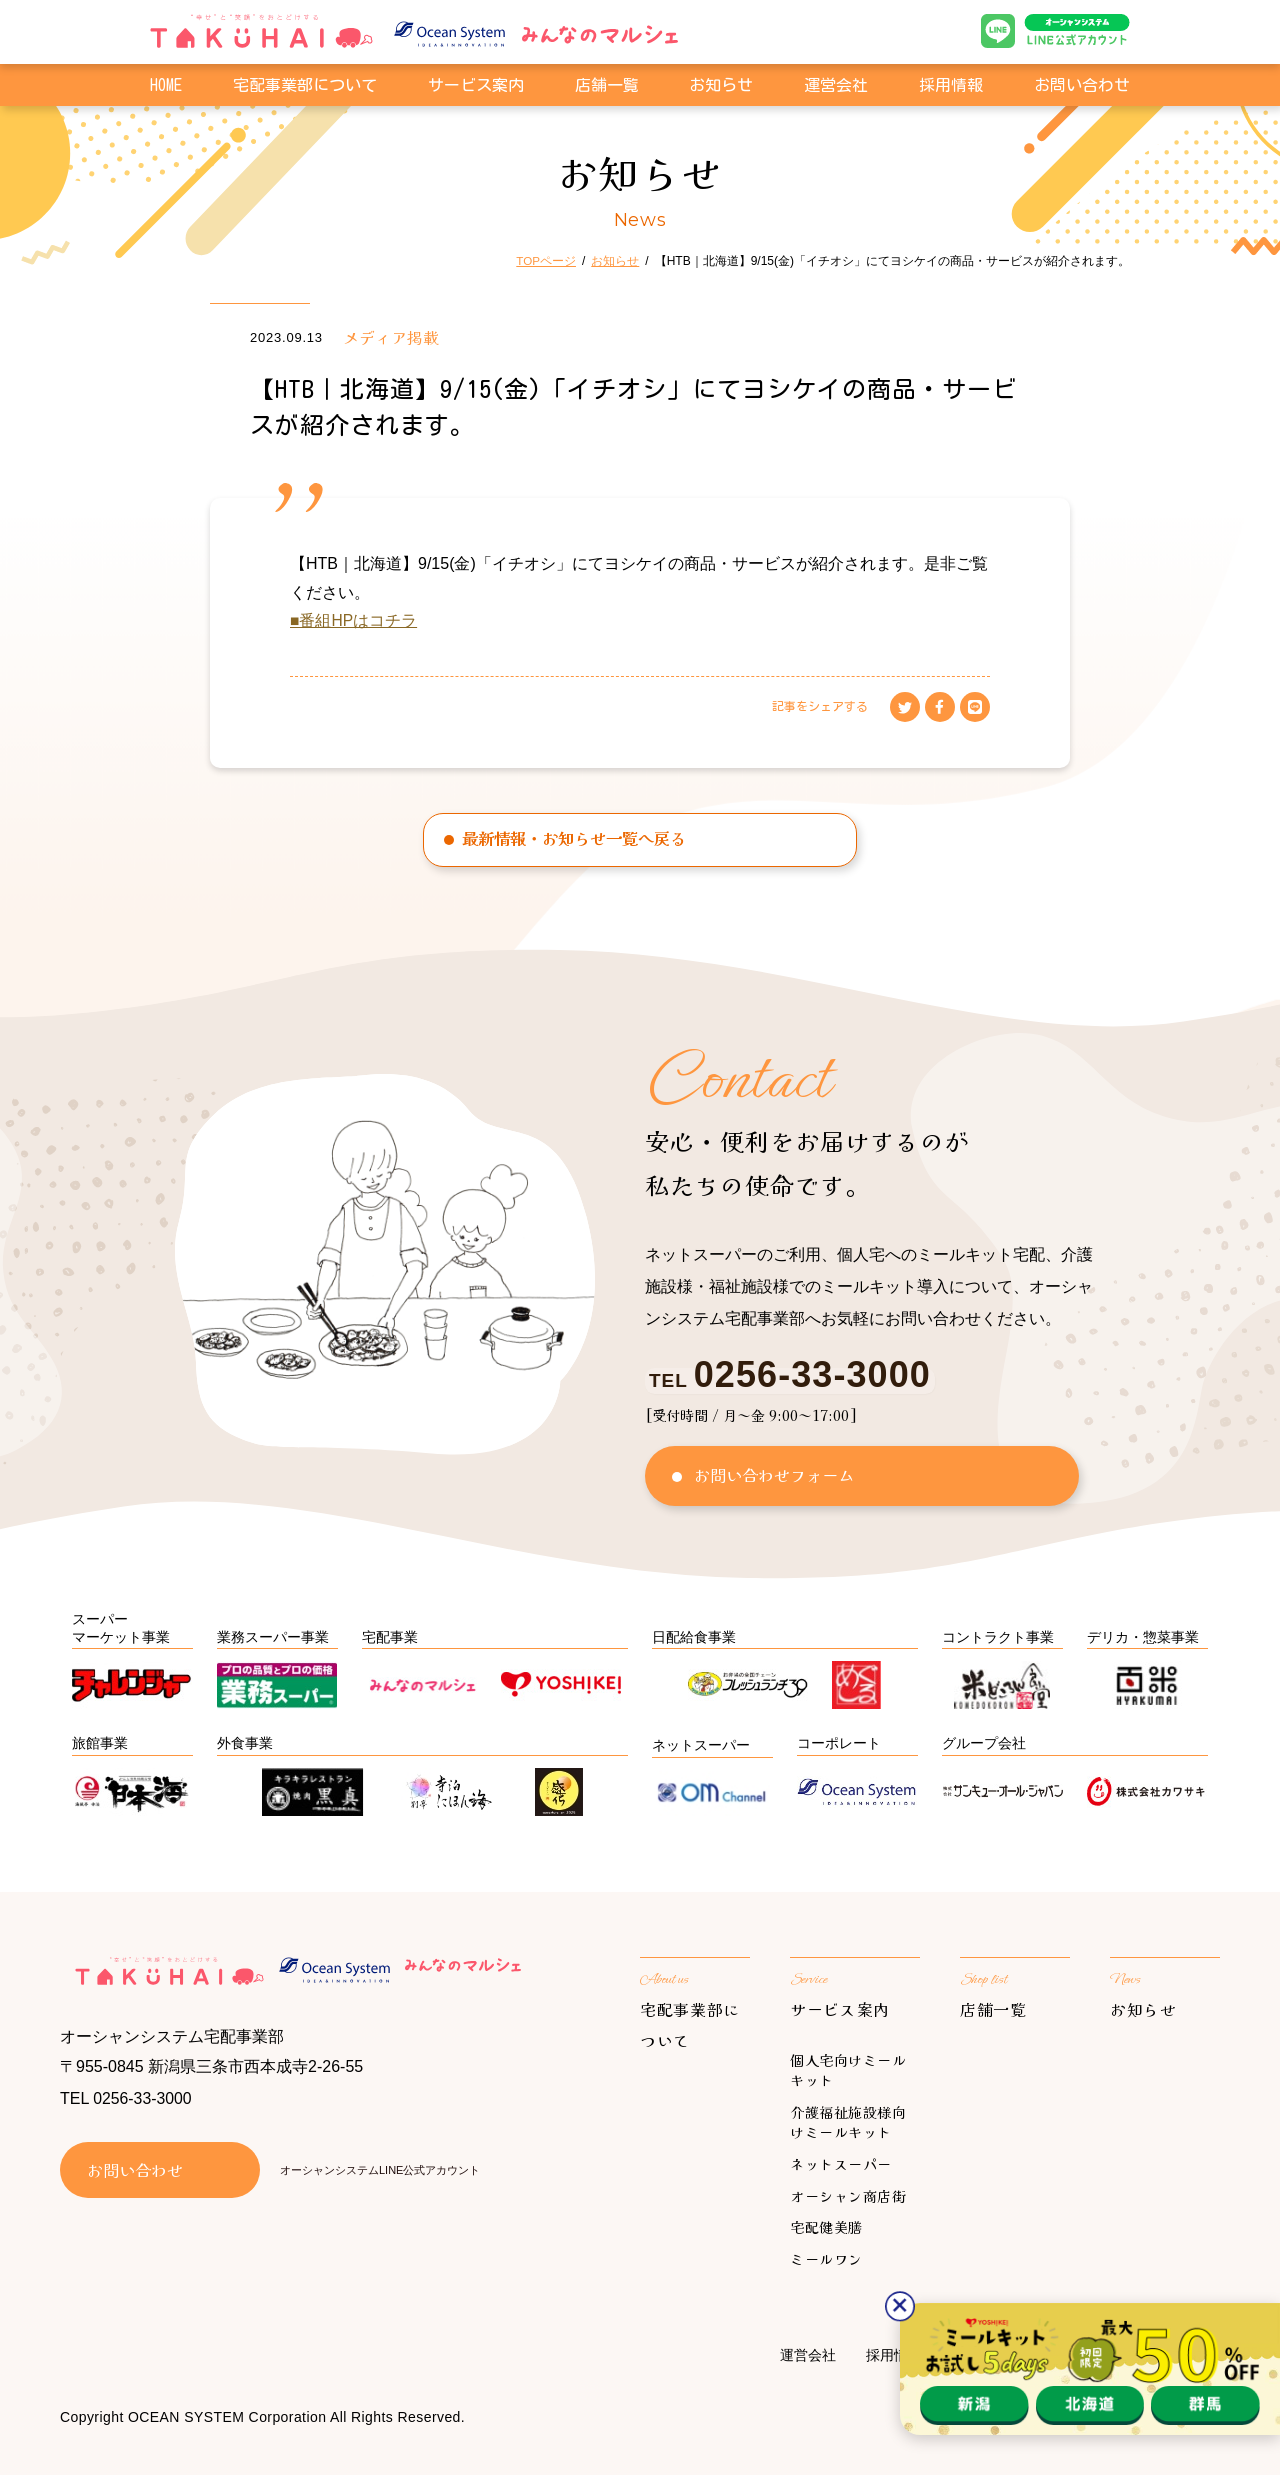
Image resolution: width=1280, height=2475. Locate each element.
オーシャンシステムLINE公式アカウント (380, 2171)
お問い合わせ (1082, 88)
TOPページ (546, 261)
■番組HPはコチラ (354, 620)
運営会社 (836, 88)
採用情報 (951, 88)
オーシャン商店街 (848, 2196)
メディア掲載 (391, 337)
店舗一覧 (607, 88)
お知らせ (721, 88)
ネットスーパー (841, 2164)
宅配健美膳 (826, 2227)
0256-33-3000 (143, 2100)
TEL (787, 1380)
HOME (166, 88)
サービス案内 (840, 2009)
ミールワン (826, 2259)
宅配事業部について (305, 88)
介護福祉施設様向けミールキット (848, 2122)
